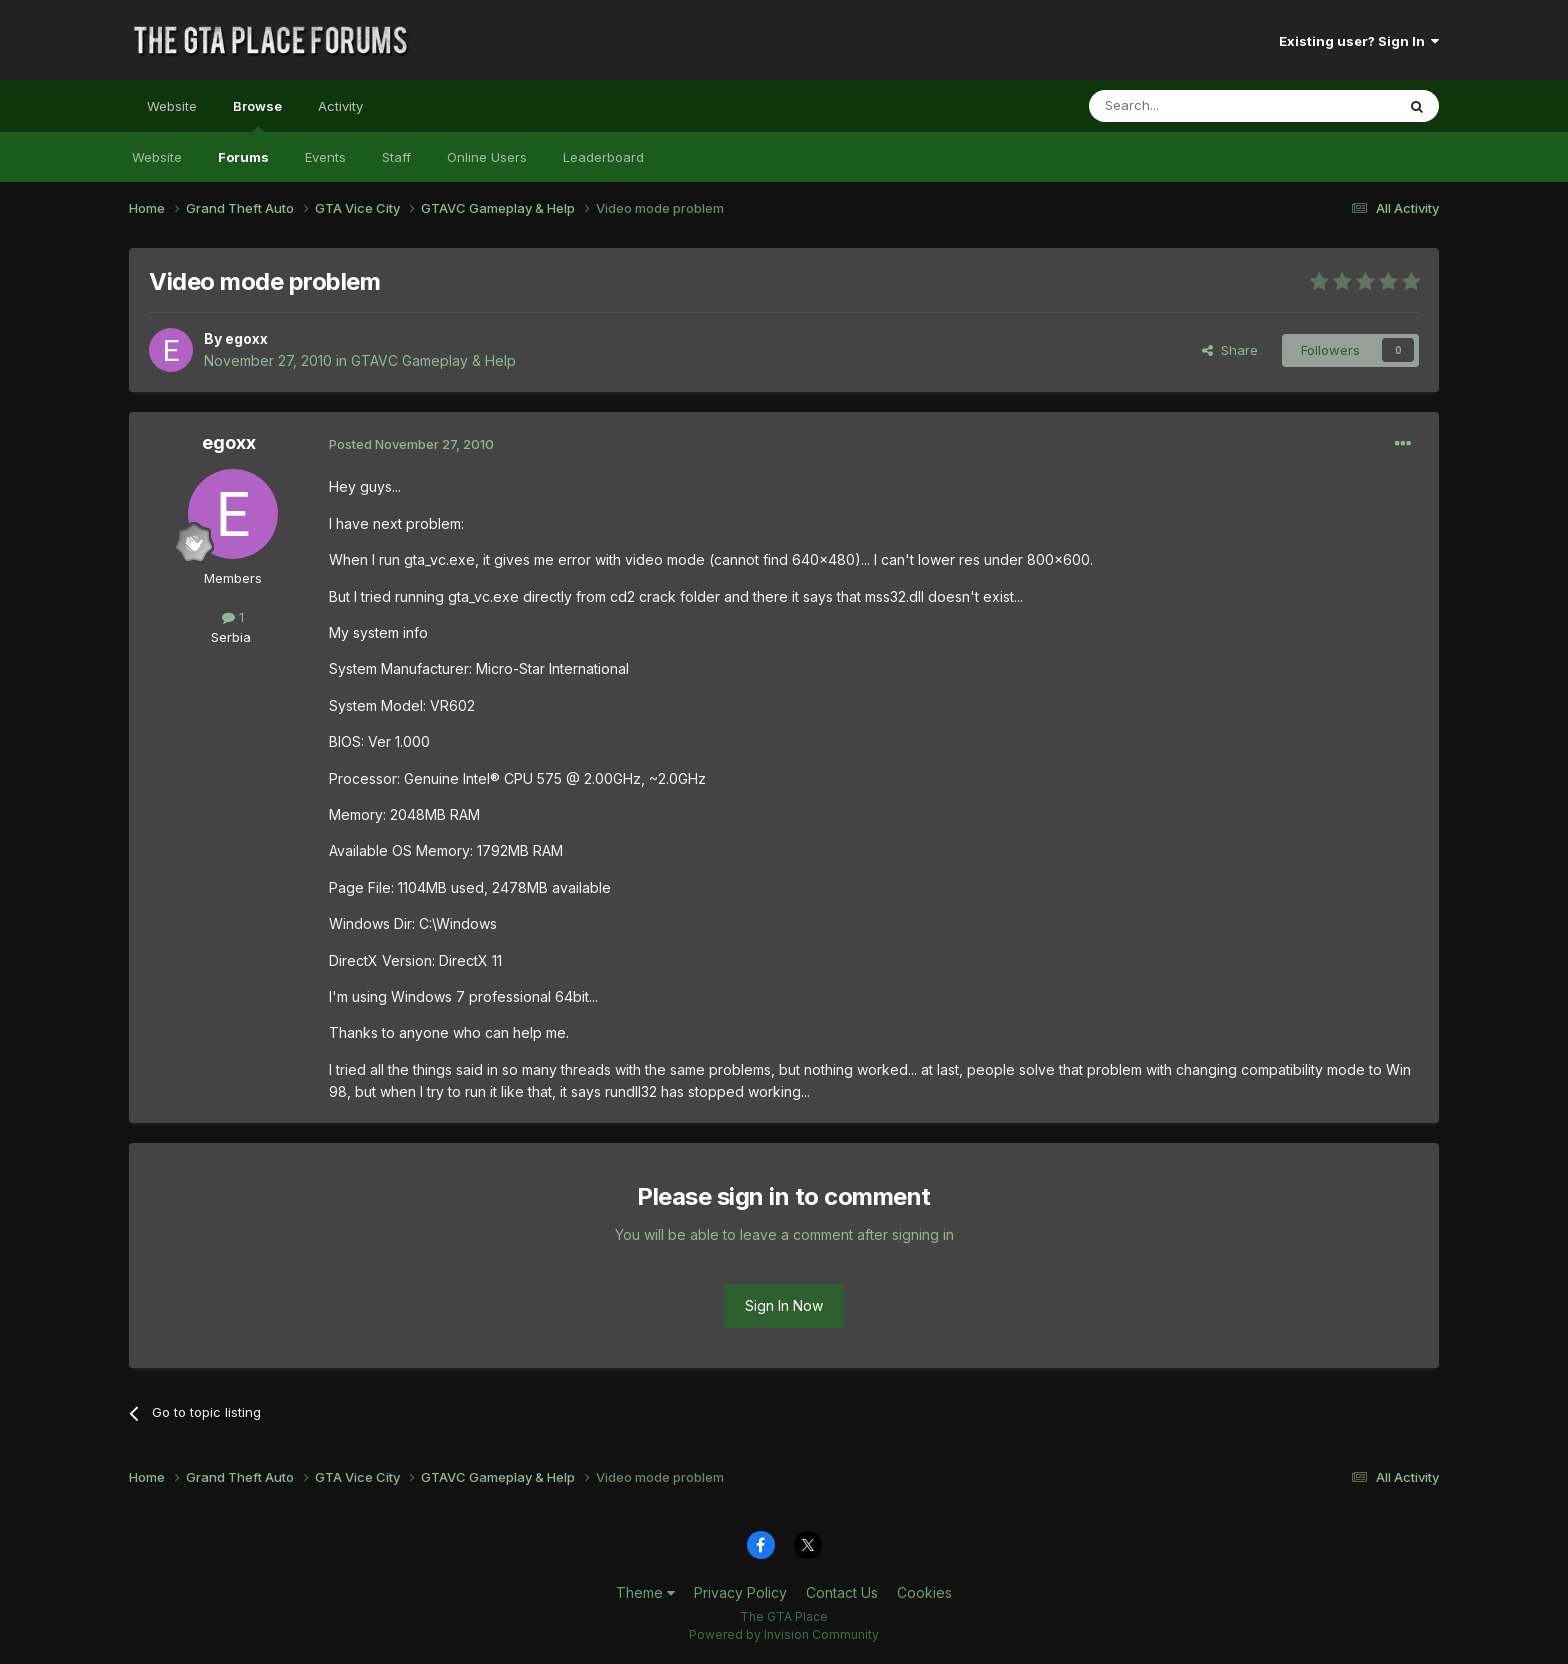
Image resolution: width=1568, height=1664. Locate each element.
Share (1230, 350)
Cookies (924, 1592)
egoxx (246, 338)
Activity (340, 106)
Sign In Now (784, 1305)
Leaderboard (603, 157)
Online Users (487, 157)
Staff (396, 157)
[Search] (1191, 106)
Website (172, 106)
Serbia (231, 637)
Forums (243, 157)
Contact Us (842, 1592)
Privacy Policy (740, 1592)
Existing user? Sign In (1359, 41)
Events (325, 157)
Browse (257, 115)
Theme (645, 1592)
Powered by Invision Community (784, 1634)
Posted (411, 444)
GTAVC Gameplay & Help (433, 360)
